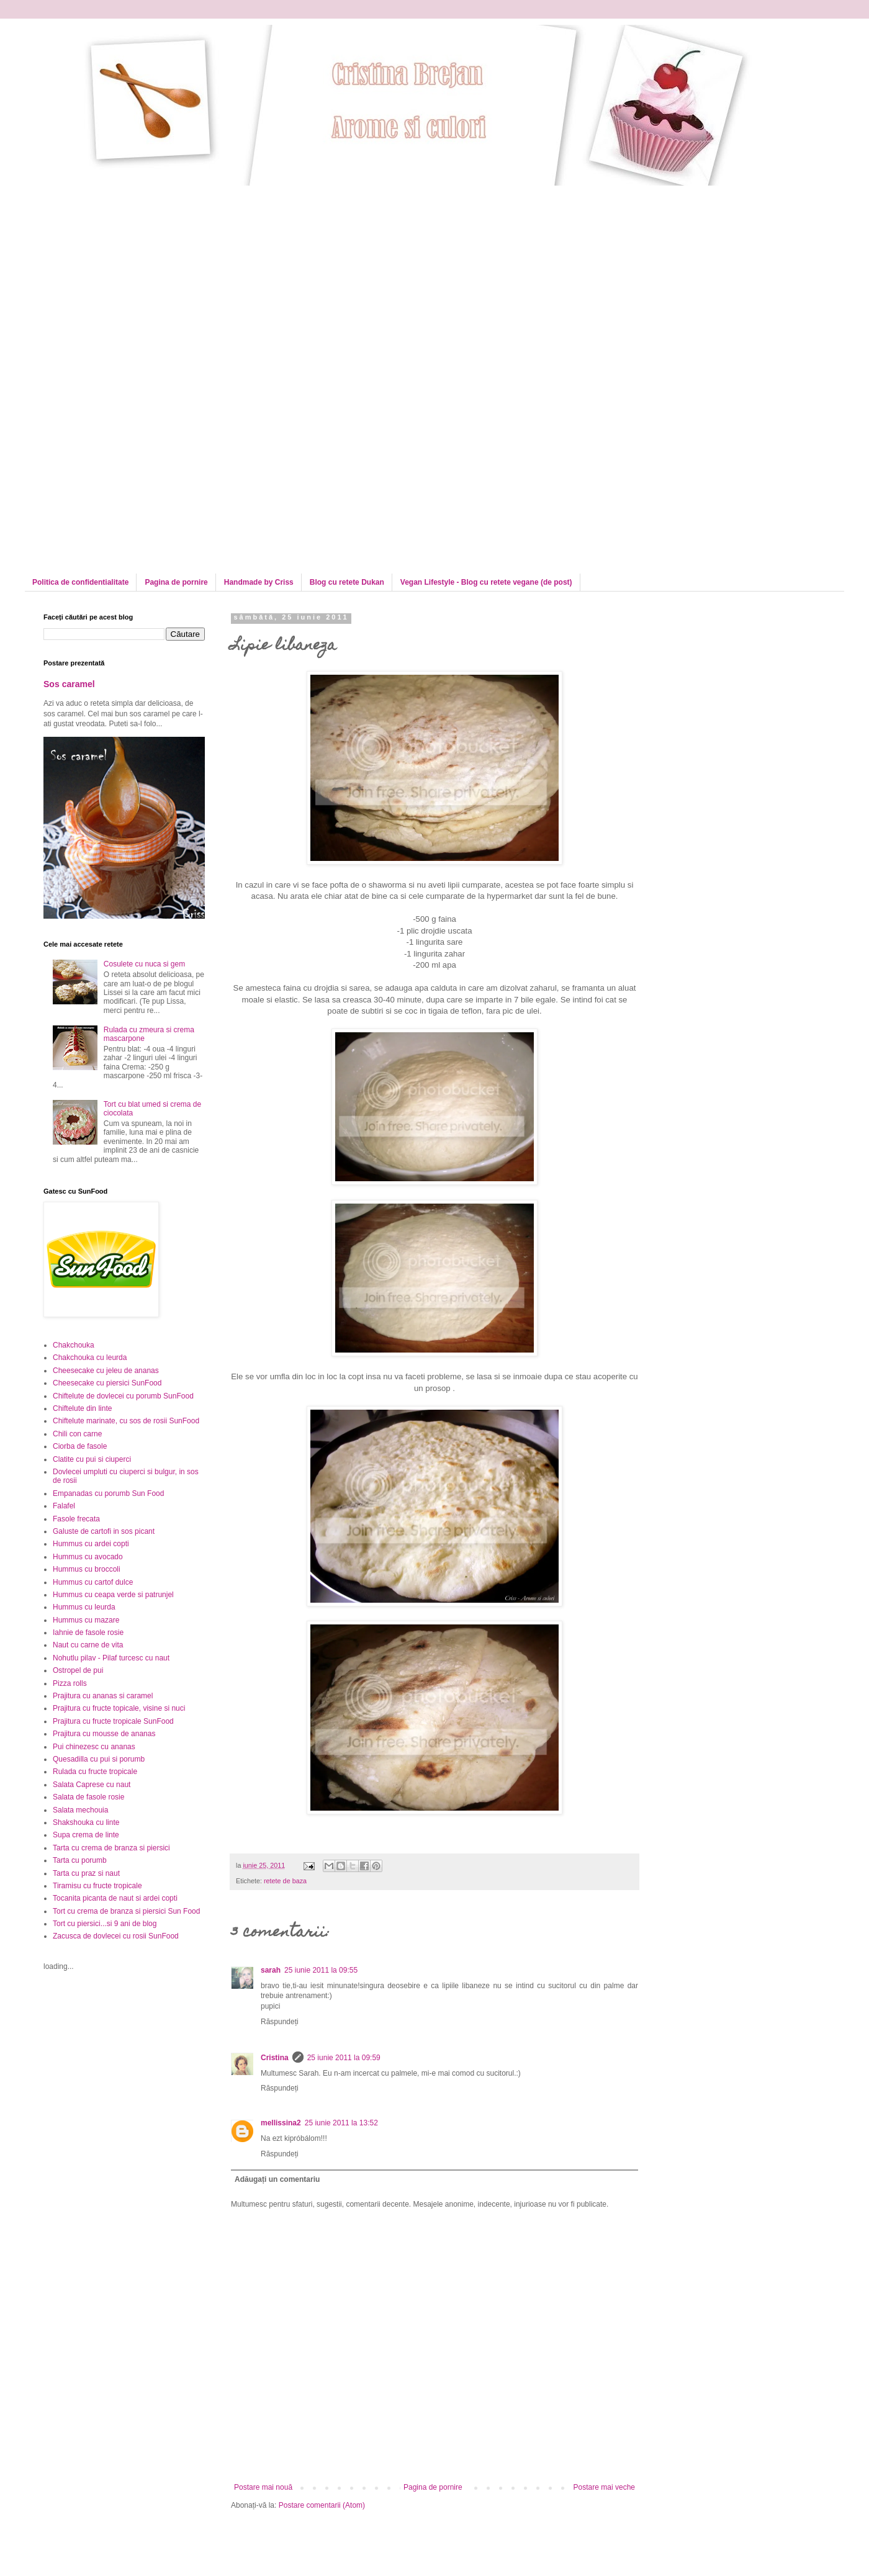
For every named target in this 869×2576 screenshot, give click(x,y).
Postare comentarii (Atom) (322, 2505)
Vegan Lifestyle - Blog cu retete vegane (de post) (486, 582)
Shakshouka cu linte (86, 1822)
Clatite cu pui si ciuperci (92, 1459)
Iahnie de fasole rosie (88, 1632)
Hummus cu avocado (88, 1556)
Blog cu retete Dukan (347, 582)
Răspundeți (280, 2021)
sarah (271, 1970)
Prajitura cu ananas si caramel (103, 1695)
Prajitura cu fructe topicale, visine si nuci (119, 1708)
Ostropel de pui (78, 1670)
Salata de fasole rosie (88, 1797)
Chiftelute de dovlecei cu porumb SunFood (123, 1396)
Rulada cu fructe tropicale (95, 1771)
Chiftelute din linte (82, 1408)
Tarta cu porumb (80, 1860)
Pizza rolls (70, 1683)
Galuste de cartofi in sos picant (104, 1531)
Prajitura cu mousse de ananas (104, 1733)
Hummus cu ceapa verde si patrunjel (113, 1594)
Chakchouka (73, 1345)
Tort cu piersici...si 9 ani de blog (104, 1923)
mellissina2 (281, 2123)
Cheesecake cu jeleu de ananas (106, 1370)
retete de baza (285, 1881)
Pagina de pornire (176, 582)
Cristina (275, 2057)
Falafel (64, 1506)
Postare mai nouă (263, 2487)
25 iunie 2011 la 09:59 (343, 2057)
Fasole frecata (76, 1519)
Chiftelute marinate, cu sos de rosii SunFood (126, 1420)
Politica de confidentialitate (80, 582)
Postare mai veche (604, 2487)
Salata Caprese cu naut (91, 1784)
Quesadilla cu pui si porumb (99, 1759)
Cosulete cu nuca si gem (144, 964)
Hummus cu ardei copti (91, 1543)
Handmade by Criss (259, 582)
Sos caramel (69, 684)
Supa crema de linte (86, 1835)
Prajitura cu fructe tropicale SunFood (113, 1721)
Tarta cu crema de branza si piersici (111, 1848)
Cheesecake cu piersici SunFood (107, 1383)
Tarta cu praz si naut (86, 1873)
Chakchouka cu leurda (90, 1357)
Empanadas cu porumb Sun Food (108, 1493)
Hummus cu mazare (86, 1620)
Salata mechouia (80, 1810)
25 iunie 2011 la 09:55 (321, 1970)
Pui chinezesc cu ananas (94, 1746)
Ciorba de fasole (80, 1446)
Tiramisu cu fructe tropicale (97, 1885)
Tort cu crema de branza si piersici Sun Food (126, 1911)
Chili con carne (77, 1434)
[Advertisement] (147, 272)
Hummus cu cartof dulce (93, 1582)
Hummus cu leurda (84, 1607)
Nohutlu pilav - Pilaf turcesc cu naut (111, 1658)
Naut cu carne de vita (88, 1645)
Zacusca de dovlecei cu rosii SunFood (116, 1936)
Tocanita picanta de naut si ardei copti (115, 1898)
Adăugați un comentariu (277, 2179)
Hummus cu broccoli (86, 1569)
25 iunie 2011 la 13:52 (341, 2123)
